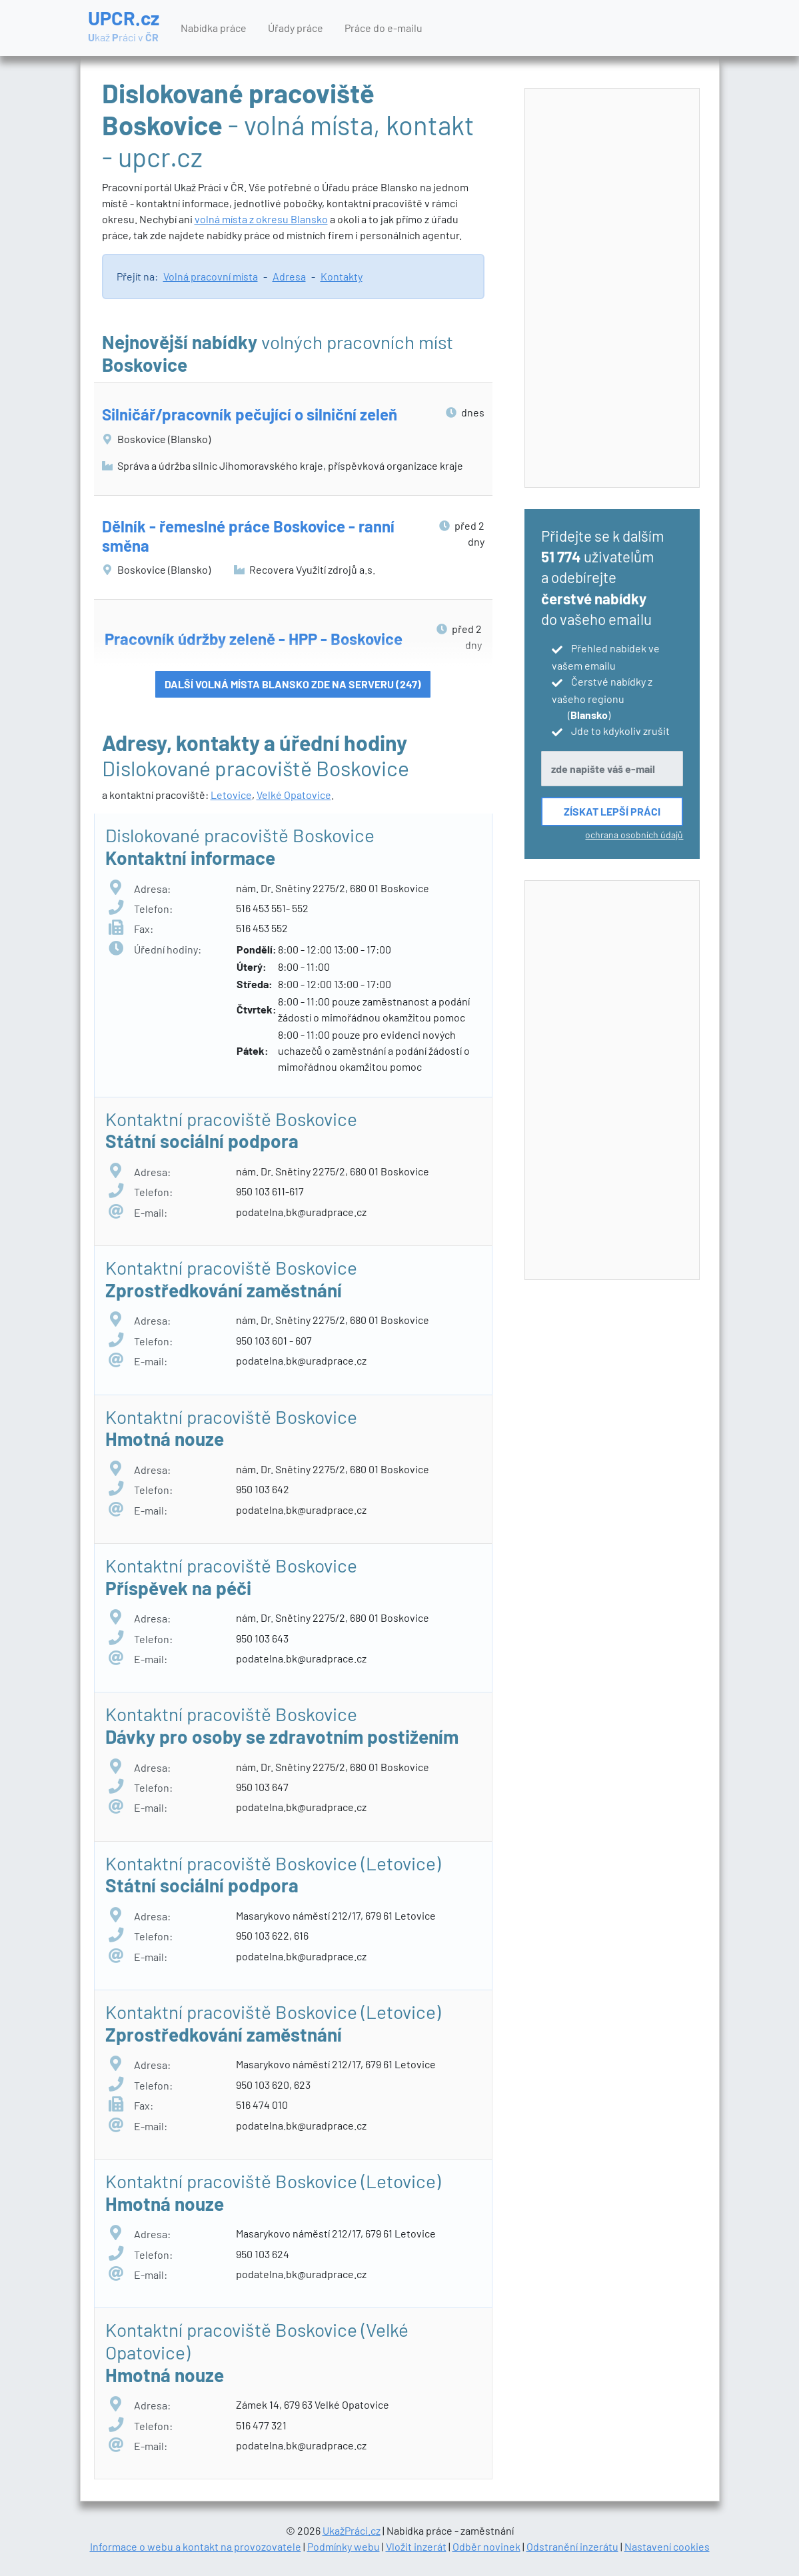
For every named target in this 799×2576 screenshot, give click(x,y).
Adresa (289, 276)
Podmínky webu (343, 2546)
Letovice (231, 794)
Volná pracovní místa (210, 276)
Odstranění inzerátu (572, 2546)
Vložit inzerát (416, 2546)
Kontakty (342, 276)
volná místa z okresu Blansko (261, 219)
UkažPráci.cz (352, 2530)
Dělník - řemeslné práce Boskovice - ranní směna (248, 535)
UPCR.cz (123, 26)
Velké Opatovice (294, 794)
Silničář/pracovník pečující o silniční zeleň (249, 414)
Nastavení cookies (667, 2546)
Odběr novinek (486, 2546)
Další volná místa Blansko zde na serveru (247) (293, 684)
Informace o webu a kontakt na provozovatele (195, 2546)
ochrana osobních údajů (634, 834)
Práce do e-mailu (383, 27)
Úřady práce (295, 27)
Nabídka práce (214, 27)
